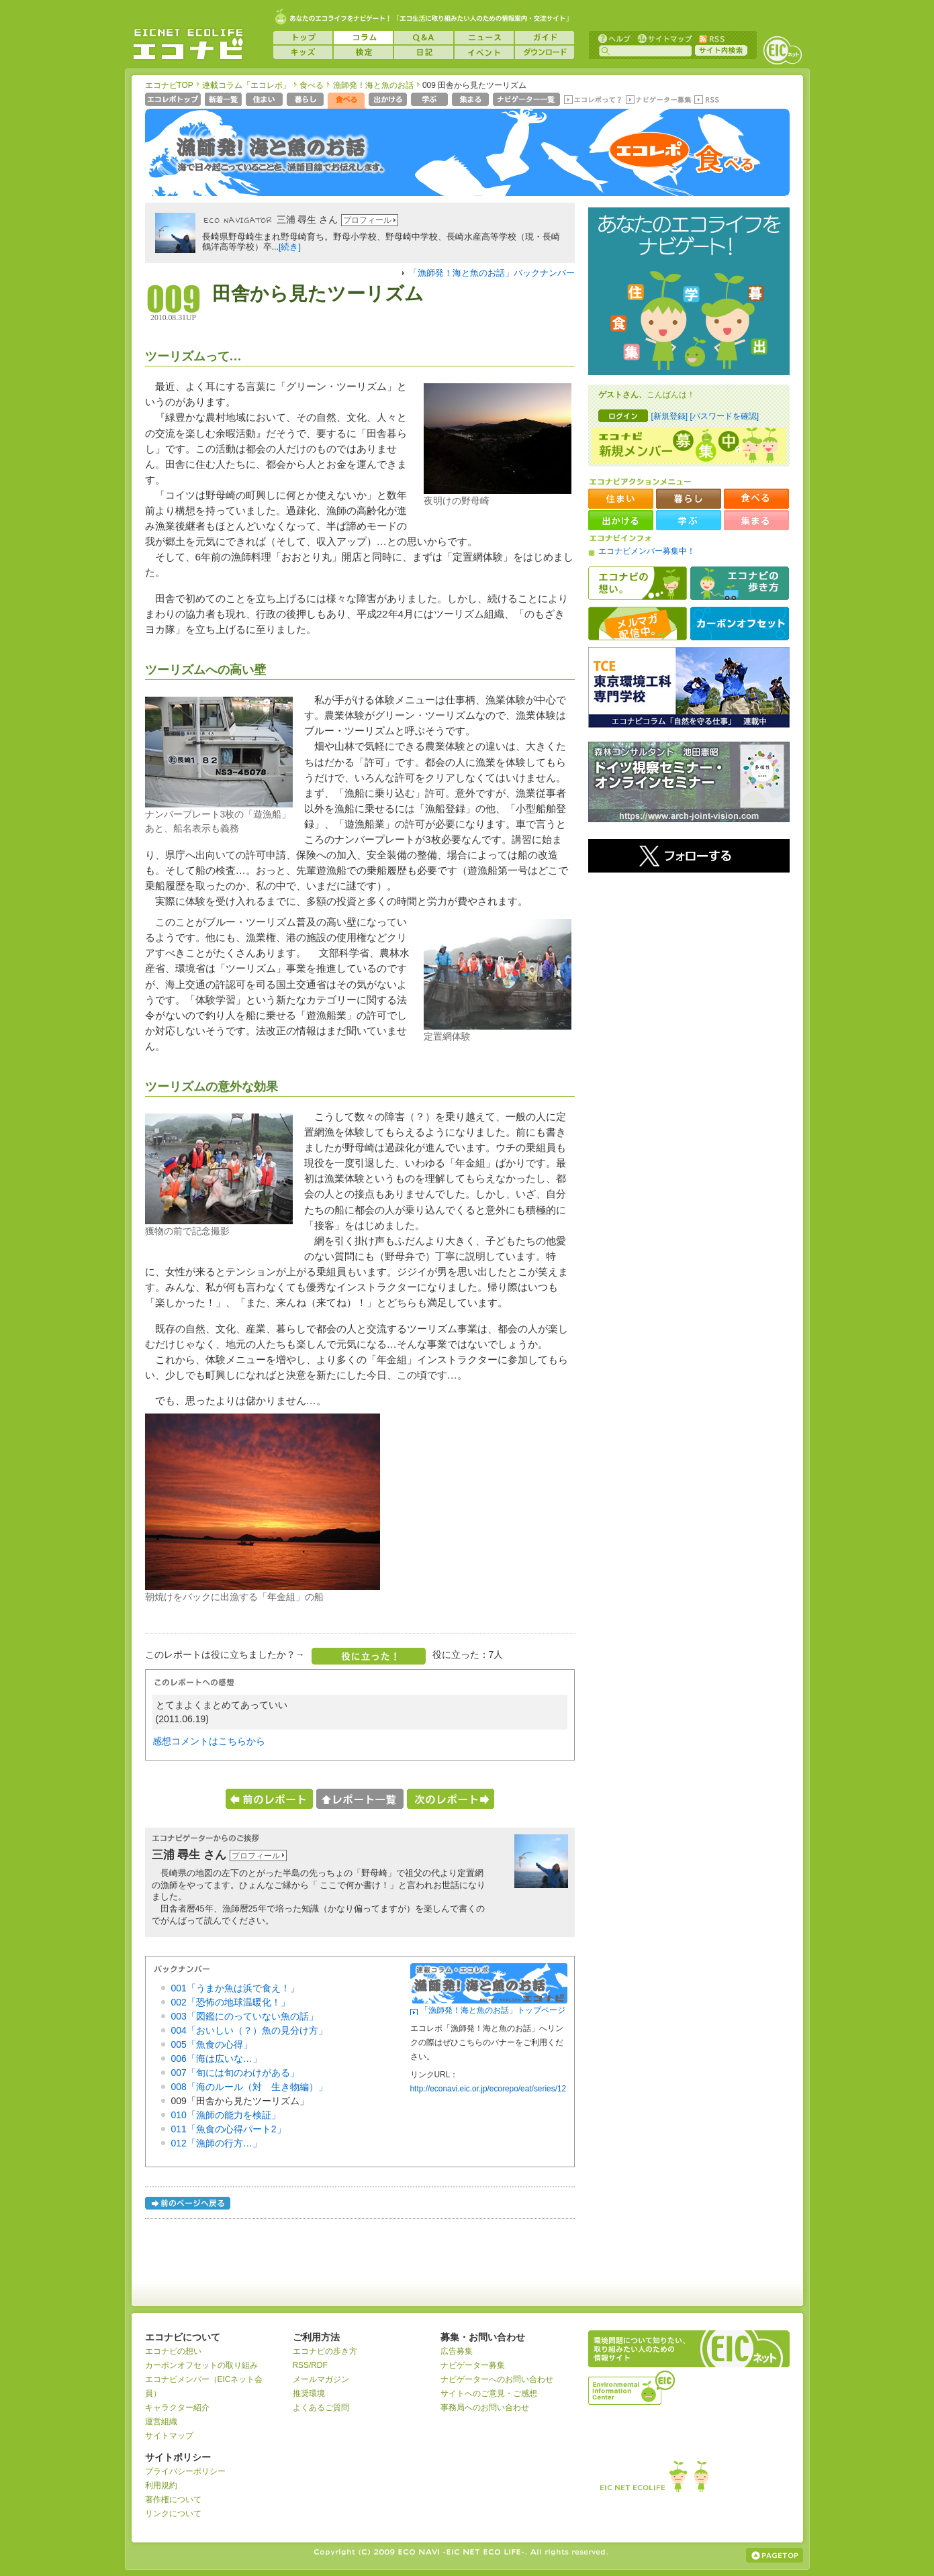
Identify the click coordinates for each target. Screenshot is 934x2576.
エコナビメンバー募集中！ (646, 551)
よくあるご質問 (321, 2407)
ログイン (623, 415)
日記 (423, 52)
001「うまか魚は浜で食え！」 (235, 1988)
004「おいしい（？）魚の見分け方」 (249, 2030)
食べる (311, 85)
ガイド (544, 37)
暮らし (306, 101)
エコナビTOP (169, 85)
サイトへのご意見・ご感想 (488, 2393)
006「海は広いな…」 (216, 2058)
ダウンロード (544, 52)
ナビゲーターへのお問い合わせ (496, 2379)
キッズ (302, 52)
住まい (265, 101)
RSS (711, 38)
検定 (363, 52)
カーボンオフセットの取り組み (201, 2365)
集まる (472, 101)
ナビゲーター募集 (658, 101)
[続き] (290, 247)
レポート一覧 (360, 1799)
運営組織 (161, 2421)
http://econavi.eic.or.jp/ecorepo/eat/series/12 (488, 2088)
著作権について (173, 2499)
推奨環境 (309, 2393)
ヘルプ (614, 38)
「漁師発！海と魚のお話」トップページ (492, 2010)
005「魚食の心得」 (211, 2044)
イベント (484, 52)
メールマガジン (321, 2379)
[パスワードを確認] (724, 416)
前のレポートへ (269, 1799)
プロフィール (367, 220)
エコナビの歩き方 (739, 583)
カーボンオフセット (739, 623)
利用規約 (161, 2485)
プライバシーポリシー (185, 2471)
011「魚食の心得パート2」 (228, 2129)
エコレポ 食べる (682, 159)
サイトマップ (663, 38)
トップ (302, 37)
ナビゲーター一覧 (527, 101)
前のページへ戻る (188, 2205)
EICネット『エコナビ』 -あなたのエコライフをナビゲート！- (188, 44)
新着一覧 (224, 101)
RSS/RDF (310, 2365)
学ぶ (431, 101)
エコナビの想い (637, 583)
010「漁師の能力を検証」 (226, 2115)
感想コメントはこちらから (208, 1741)
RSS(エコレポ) (707, 101)
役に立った (369, 1656)
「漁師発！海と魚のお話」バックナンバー (492, 273)
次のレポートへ (450, 1799)
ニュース (484, 37)
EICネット (782, 50)
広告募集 (456, 2351)
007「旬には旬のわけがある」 (235, 2072)
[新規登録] (669, 416)
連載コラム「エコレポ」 (246, 85)
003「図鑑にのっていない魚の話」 (244, 2016)
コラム (363, 37)
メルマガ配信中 (637, 623)
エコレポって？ (592, 101)
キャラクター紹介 (177, 2407)
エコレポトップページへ (173, 101)
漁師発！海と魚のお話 (373, 85)
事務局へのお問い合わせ (484, 2407)
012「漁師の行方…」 (216, 2143)
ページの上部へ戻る (774, 2555)
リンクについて (173, 2513)
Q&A (423, 37)
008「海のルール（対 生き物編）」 (249, 2086)
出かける (389, 101)
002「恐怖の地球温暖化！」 (230, 2002)
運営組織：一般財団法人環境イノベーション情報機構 (632, 2386)
